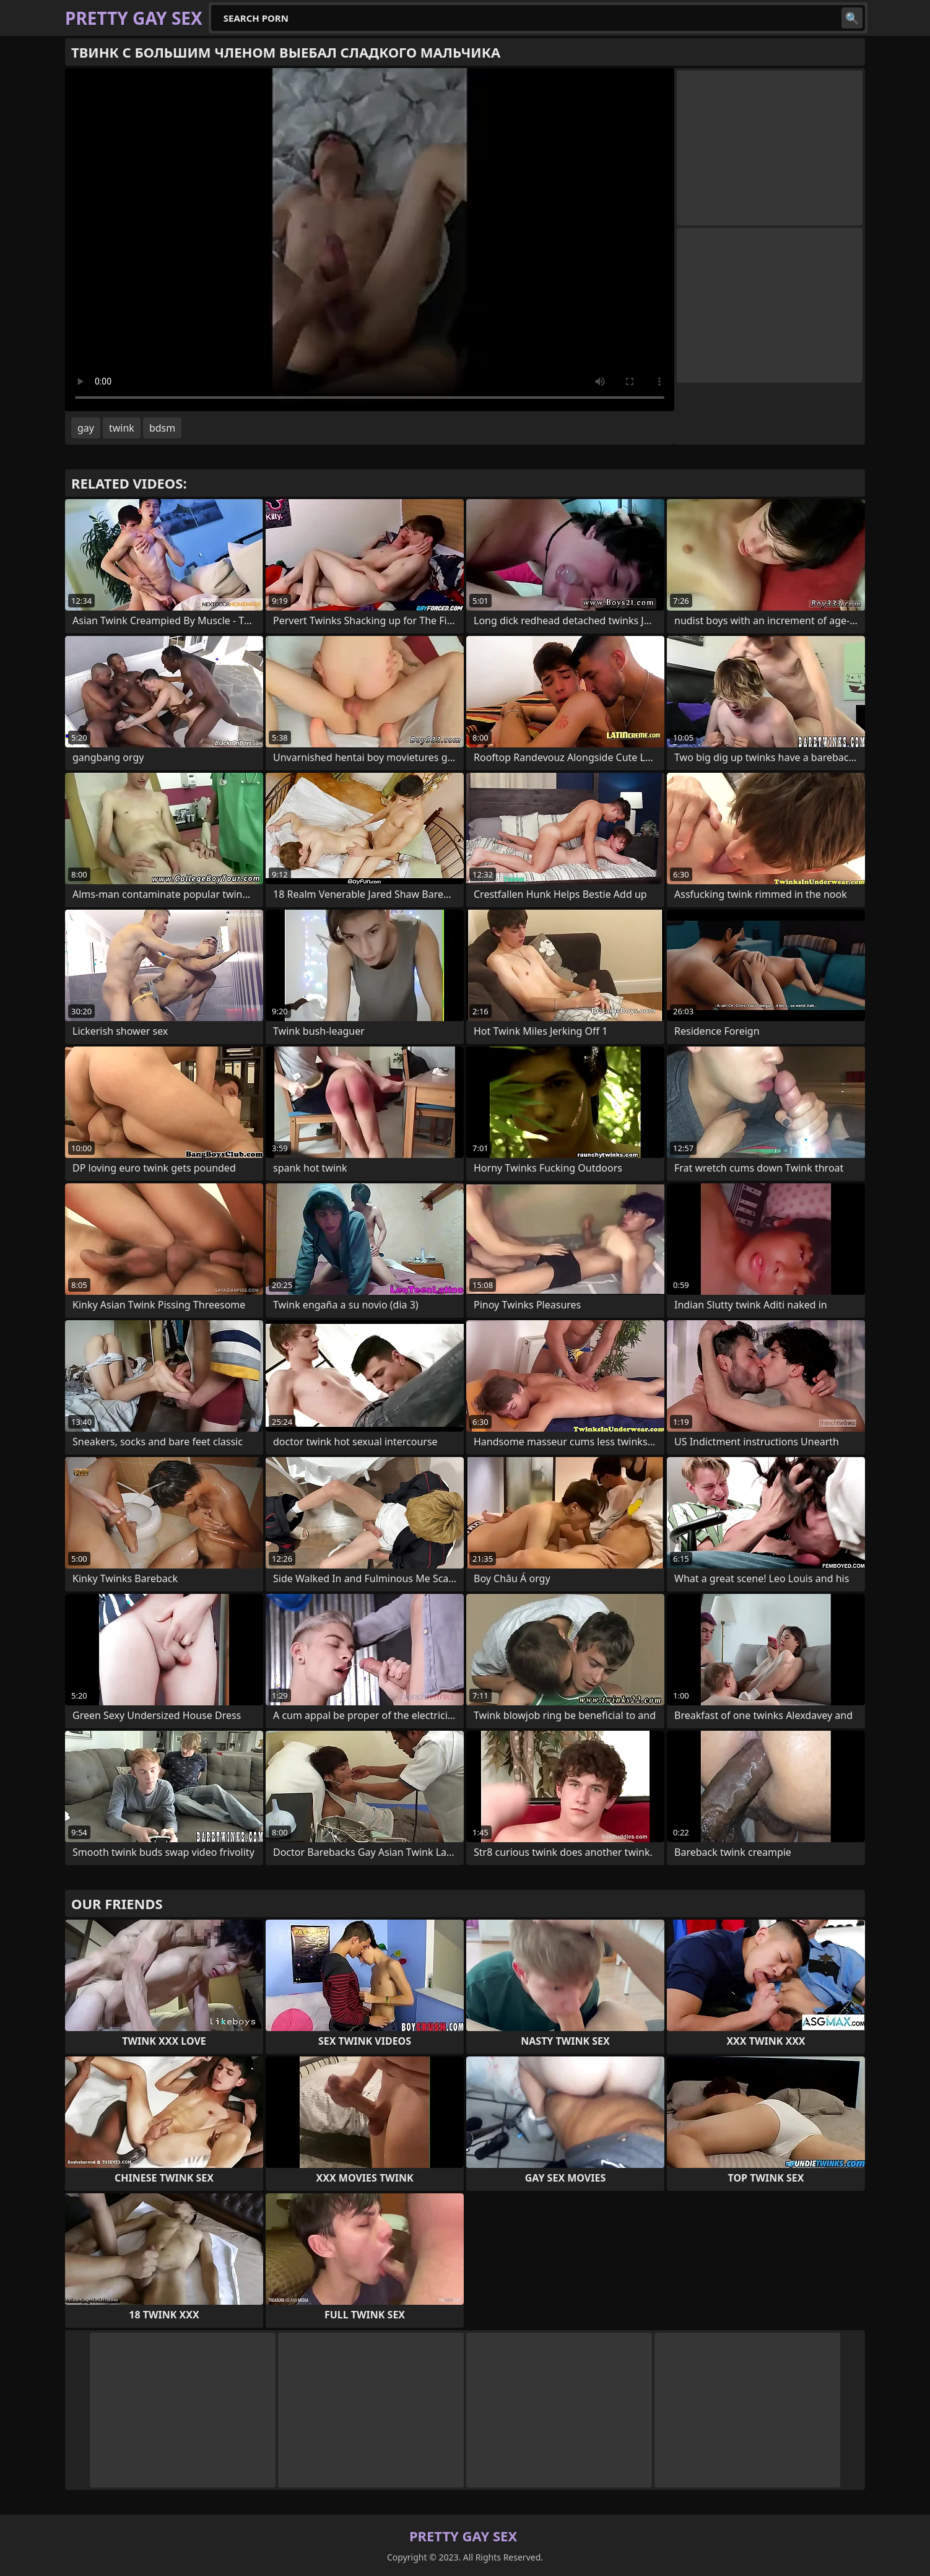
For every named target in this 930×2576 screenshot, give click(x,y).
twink (121, 428)
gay (85, 428)
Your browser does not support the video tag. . (369, 239)
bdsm (162, 428)
